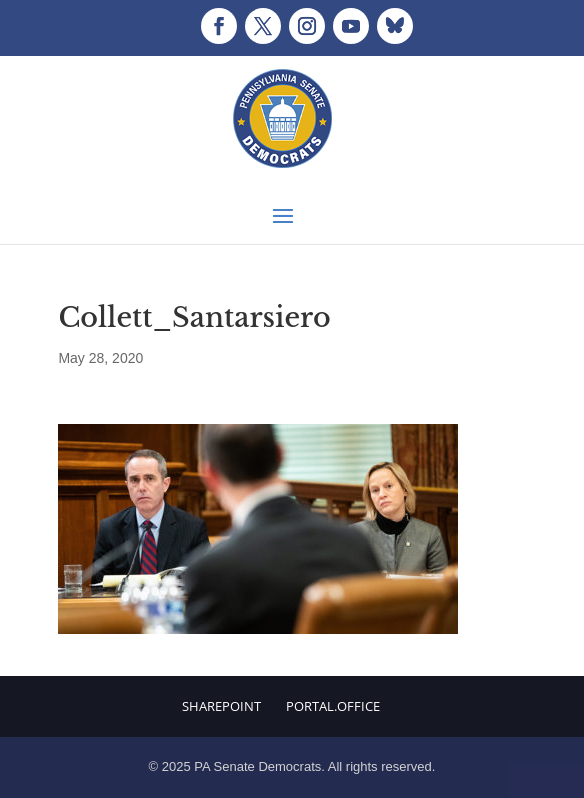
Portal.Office (333, 706)
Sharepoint (221, 706)
